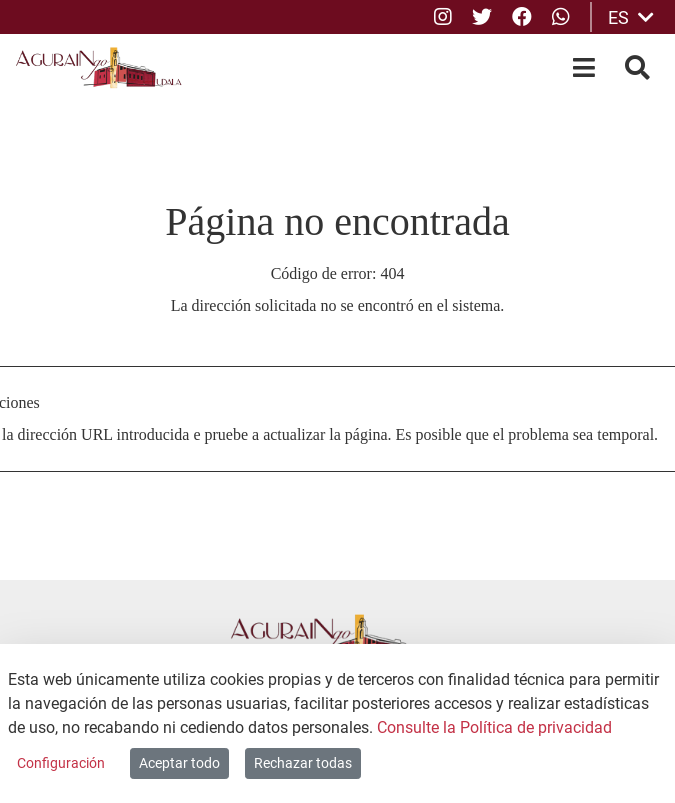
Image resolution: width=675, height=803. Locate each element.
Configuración (61, 763)
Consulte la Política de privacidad (494, 727)
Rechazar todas (303, 763)
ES (631, 17)
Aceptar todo (179, 763)
